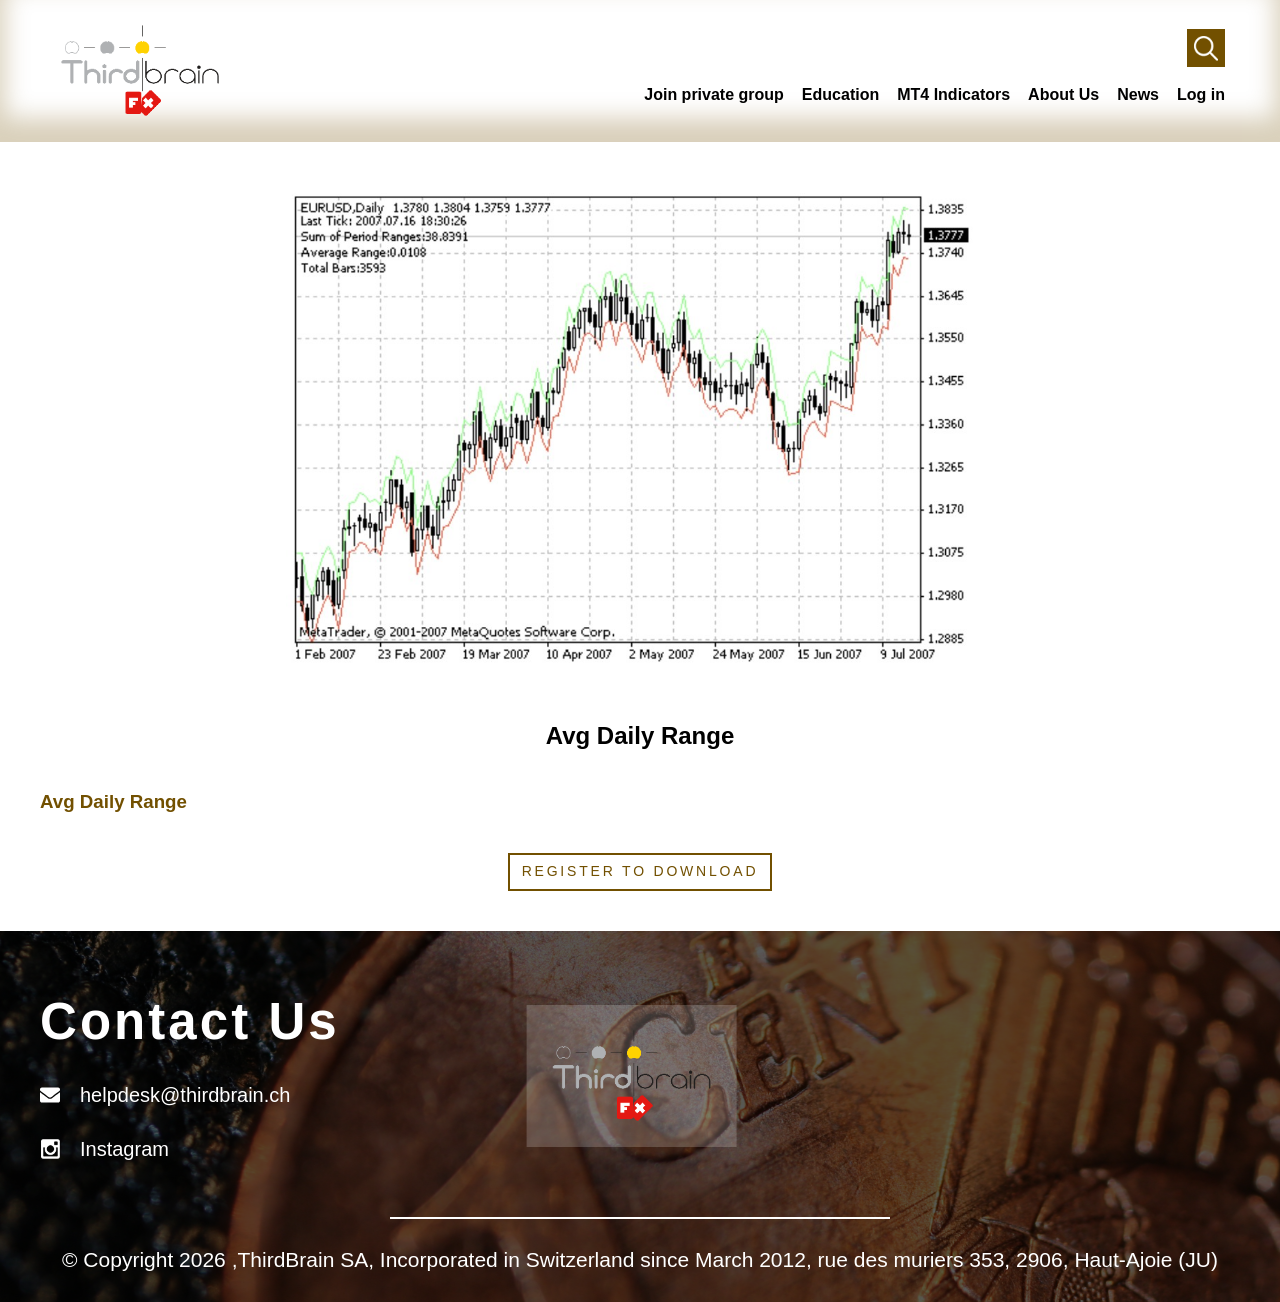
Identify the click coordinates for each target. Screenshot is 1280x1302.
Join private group (714, 94)
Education (840, 94)
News (1138, 94)
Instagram (124, 1149)
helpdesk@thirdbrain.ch (185, 1095)
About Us (1063, 94)
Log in (1201, 94)
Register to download (640, 871)
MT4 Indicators (953, 94)
